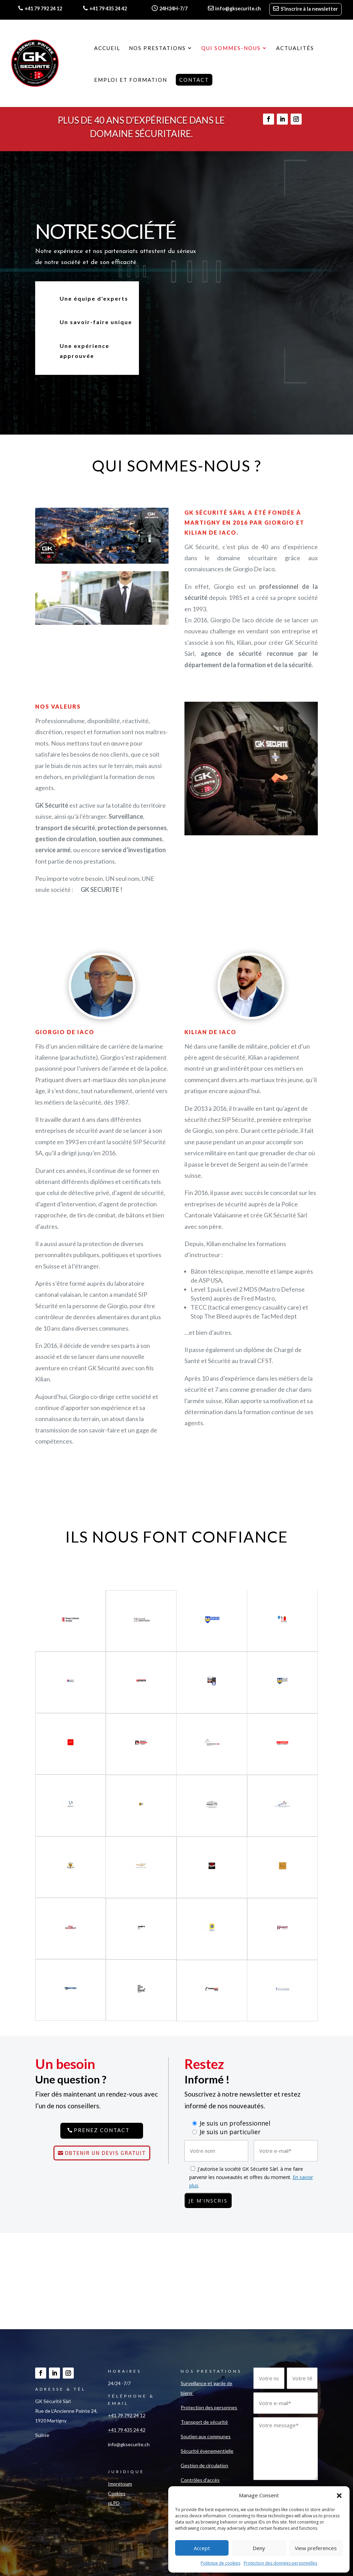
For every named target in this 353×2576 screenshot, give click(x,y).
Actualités (295, 48)
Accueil (107, 48)
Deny (259, 2548)
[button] (339, 2495)
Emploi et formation (130, 80)
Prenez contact (102, 2130)
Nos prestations (157, 48)
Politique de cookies (220, 2563)
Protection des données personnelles (280, 2563)
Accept (202, 2548)
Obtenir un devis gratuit (105, 2153)
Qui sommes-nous (231, 48)
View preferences (316, 2548)
